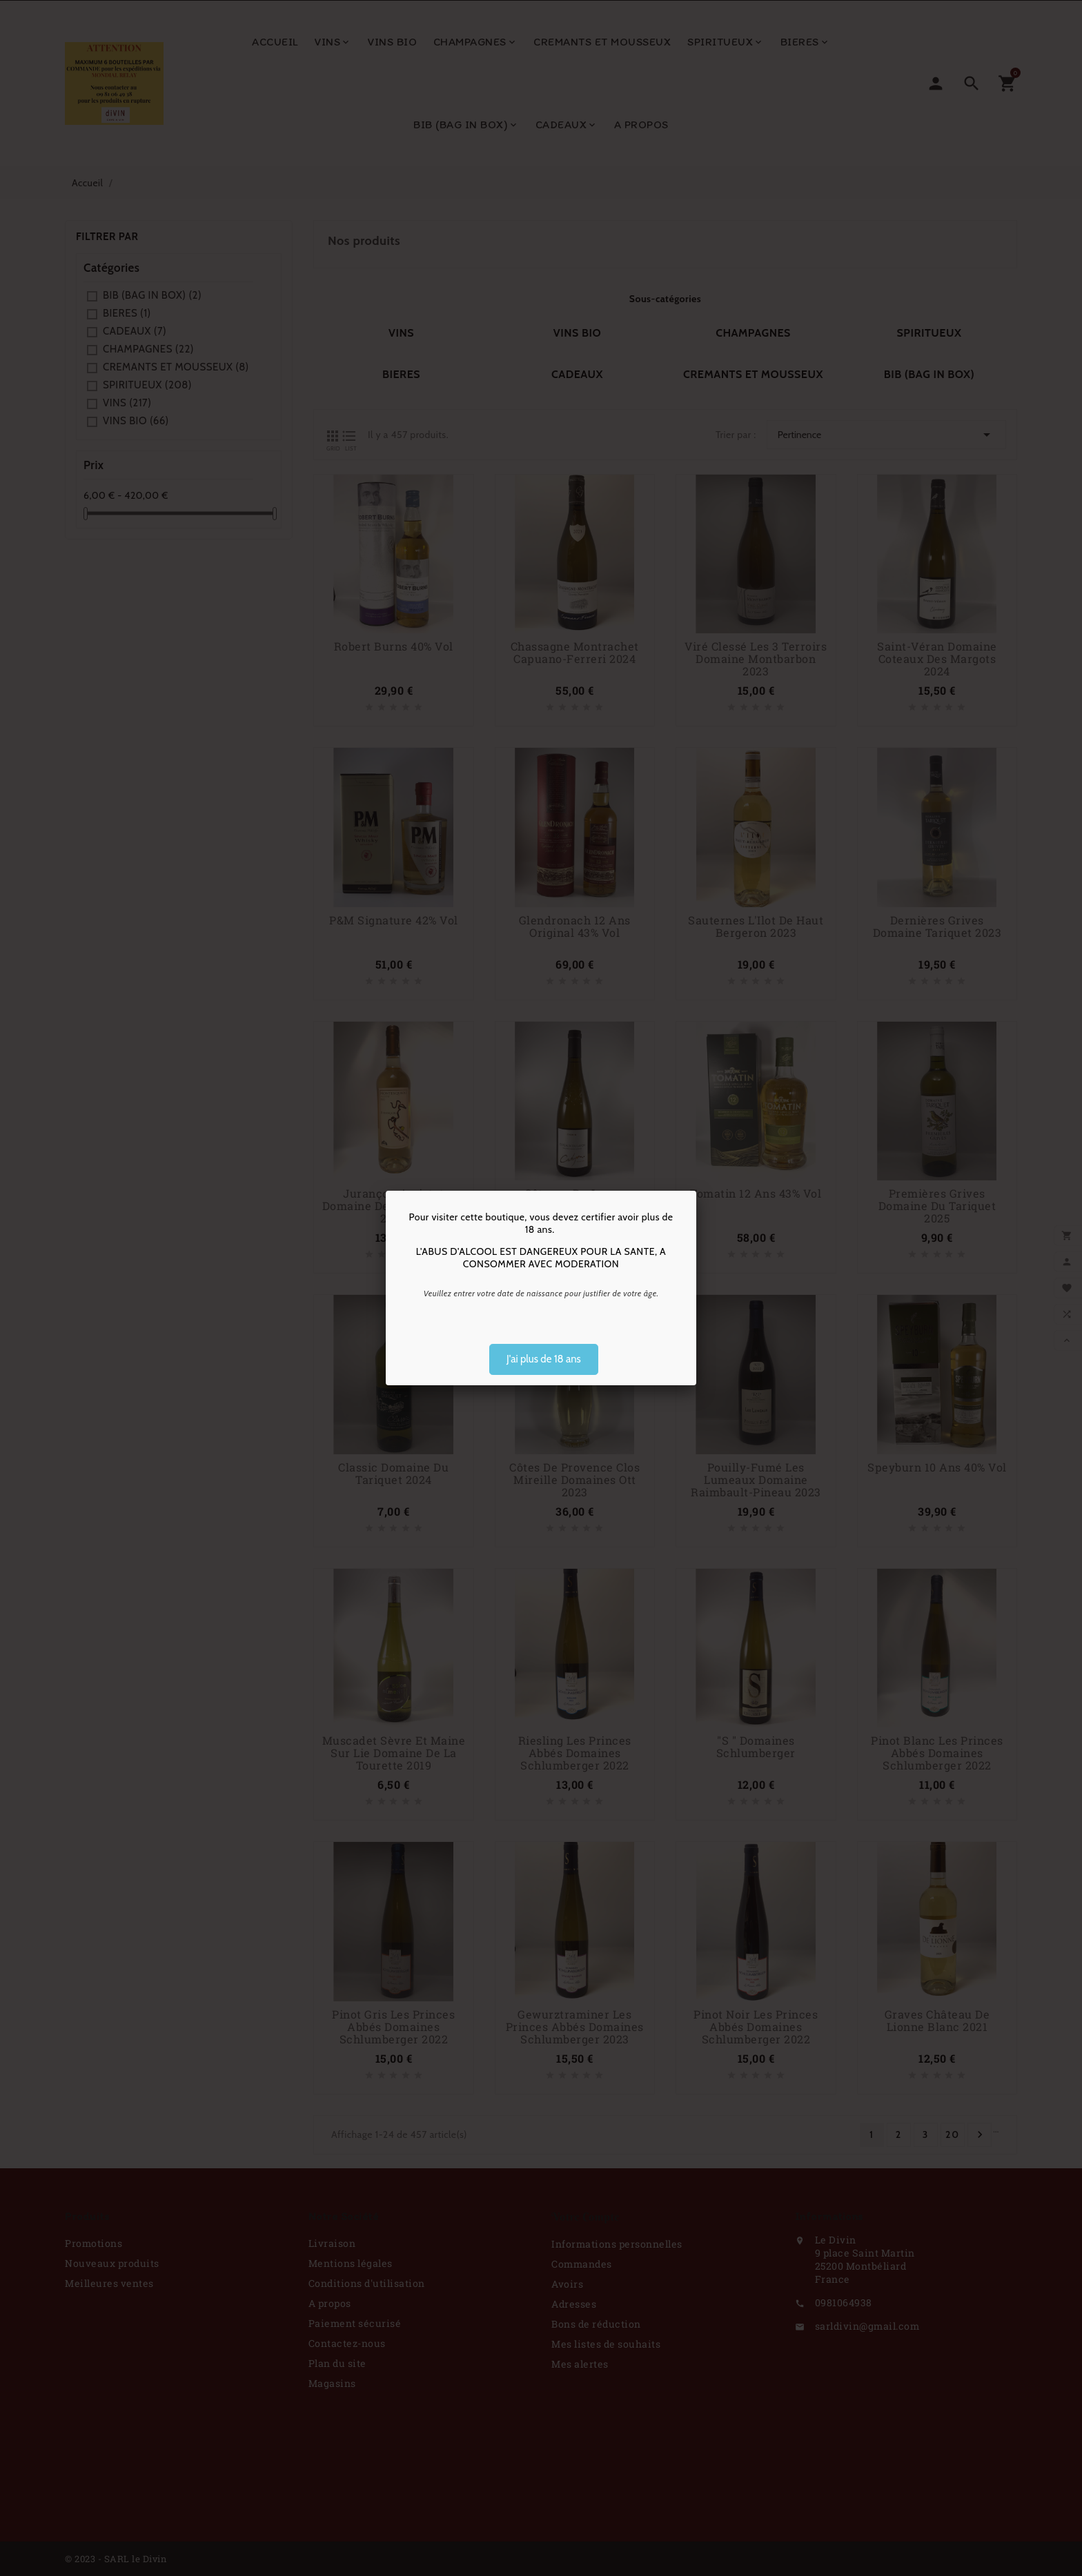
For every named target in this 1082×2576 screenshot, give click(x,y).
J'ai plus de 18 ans (543, 1359)
